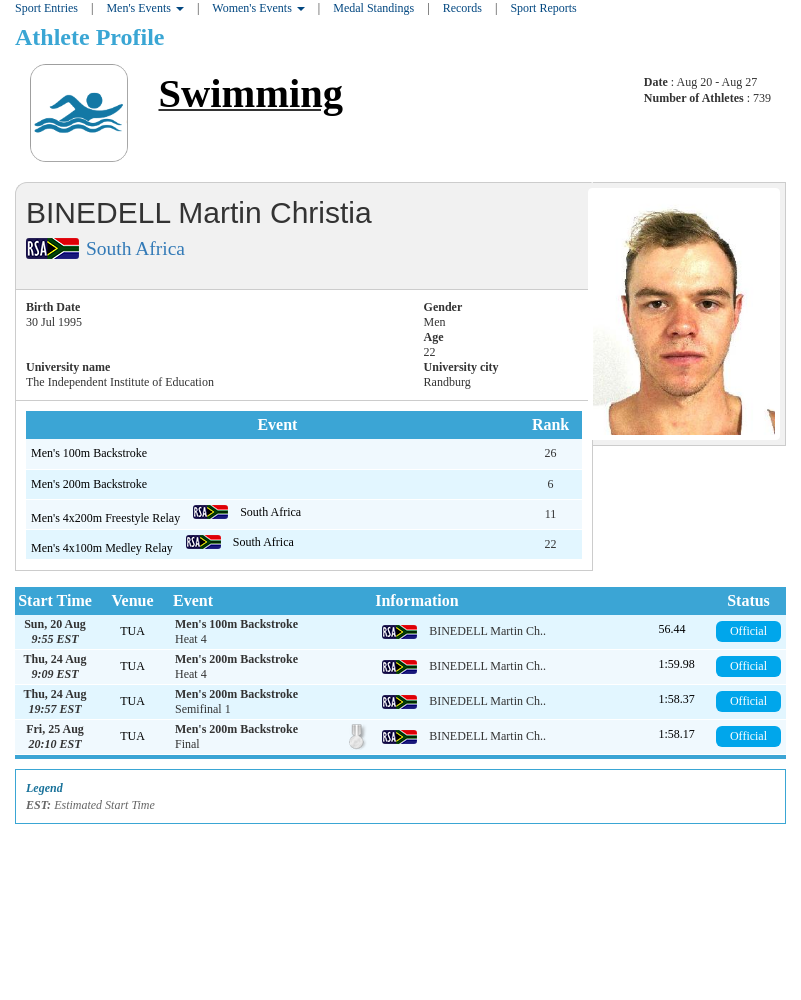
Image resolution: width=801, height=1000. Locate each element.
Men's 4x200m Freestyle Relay (107, 518)
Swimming (250, 93)
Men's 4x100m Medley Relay (103, 548)
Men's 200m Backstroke (89, 484)
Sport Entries (46, 8)
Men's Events (145, 8)
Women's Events (258, 8)
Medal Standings (373, 8)
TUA (132, 631)
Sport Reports (543, 8)
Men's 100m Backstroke (89, 453)
